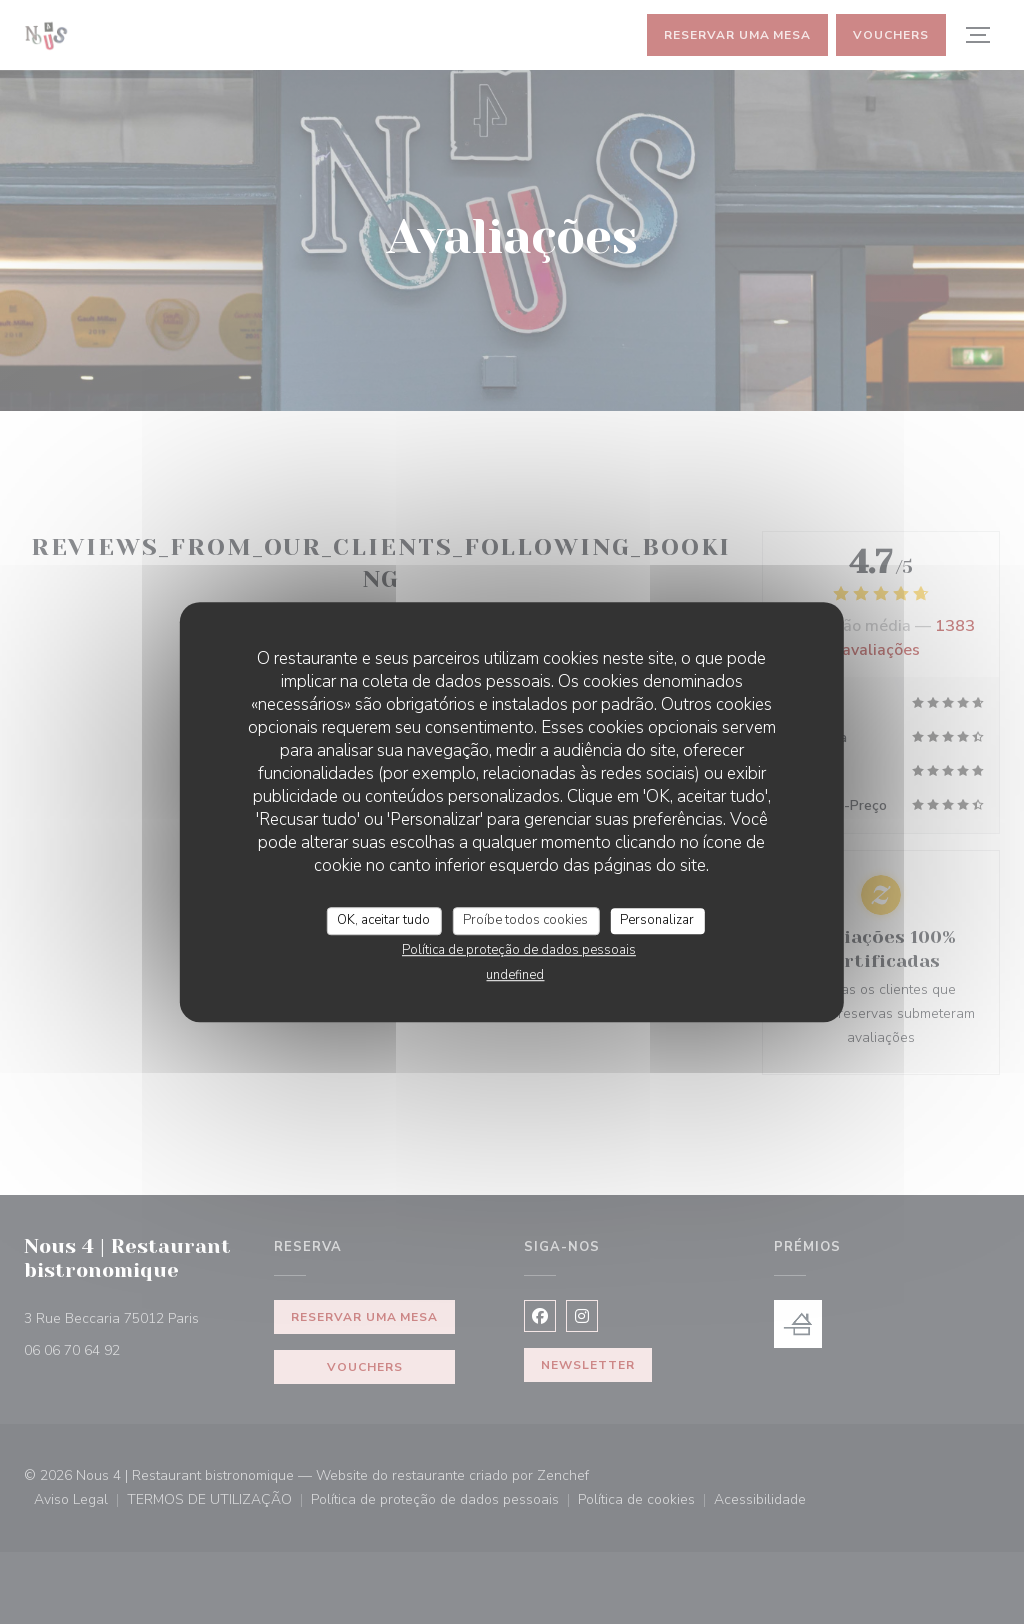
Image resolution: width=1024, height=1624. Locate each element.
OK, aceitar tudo (383, 920)
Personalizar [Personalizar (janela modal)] (657, 920)
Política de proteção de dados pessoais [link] (519, 950)
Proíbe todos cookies (525, 920)
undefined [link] (515, 975)
